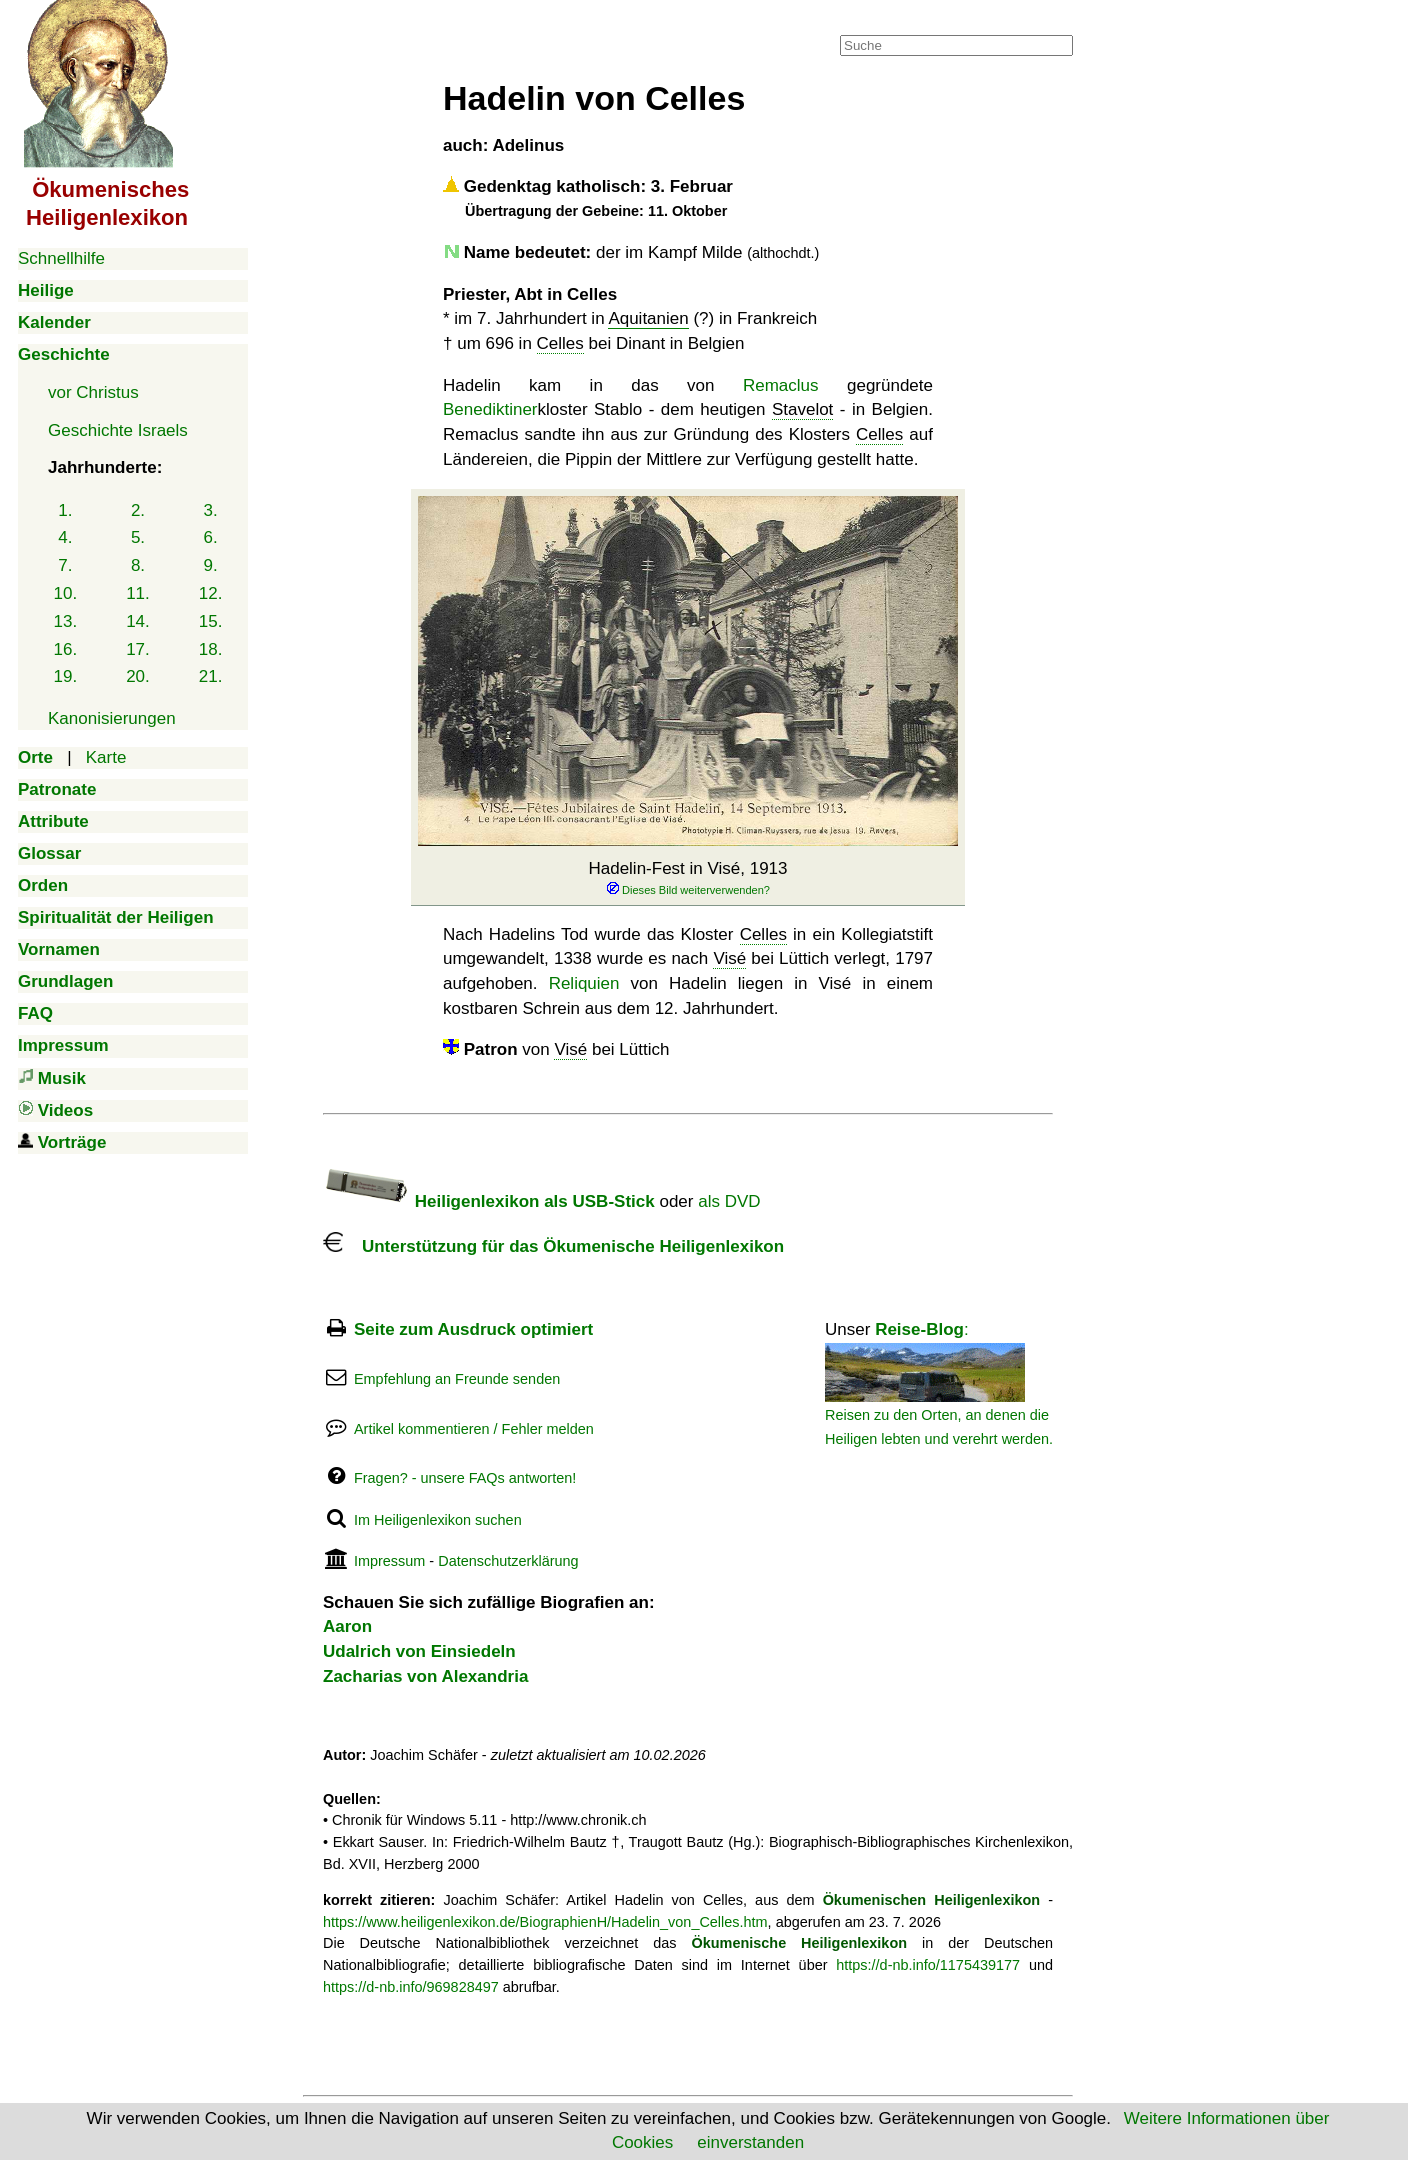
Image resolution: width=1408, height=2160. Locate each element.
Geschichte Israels (118, 430)
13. (66, 621)
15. (211, 621)
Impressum (389, 1561)
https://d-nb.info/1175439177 (928, 1965)
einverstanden (750, 2142)
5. (138, 537)
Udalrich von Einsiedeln (419, 1651)
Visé (729, 958)
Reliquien (584, 983)
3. (211, 510)
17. (138, 649)
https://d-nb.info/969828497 (411, 1987)
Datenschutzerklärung (508, 1561)
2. (138, 510)
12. (211, 593)
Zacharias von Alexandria (425, 1676)
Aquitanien (648, 318)
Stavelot (802, 409)
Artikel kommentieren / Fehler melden (474, 1429)
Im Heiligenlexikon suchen (438, 1520)
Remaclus (781, 385)
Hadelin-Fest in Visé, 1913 (687, 878)
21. (211, 676)
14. (138, 621)
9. (211, 565)
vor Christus (93, 392)
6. (211, 537)
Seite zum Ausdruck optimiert (473, 1329)
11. (138, 593)
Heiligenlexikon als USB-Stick (489, 1201)
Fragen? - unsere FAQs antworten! (465, 1478)
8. (138, 565)
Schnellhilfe (61, 258)
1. (65, 510)
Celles (560, 343)
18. (211, 649)
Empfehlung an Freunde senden (457, 1379)
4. (65, 537)
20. (138, 676)
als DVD (729, 1201)
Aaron (347, 1626)
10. (66, 593)
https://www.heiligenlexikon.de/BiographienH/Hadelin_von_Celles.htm (545, 1922)
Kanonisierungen (112, 718)
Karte (106, 757)
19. (66, 676)
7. (65, 565)
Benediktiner (490, 409)
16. (66, 649)
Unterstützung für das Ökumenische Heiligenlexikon (553, 1246)
